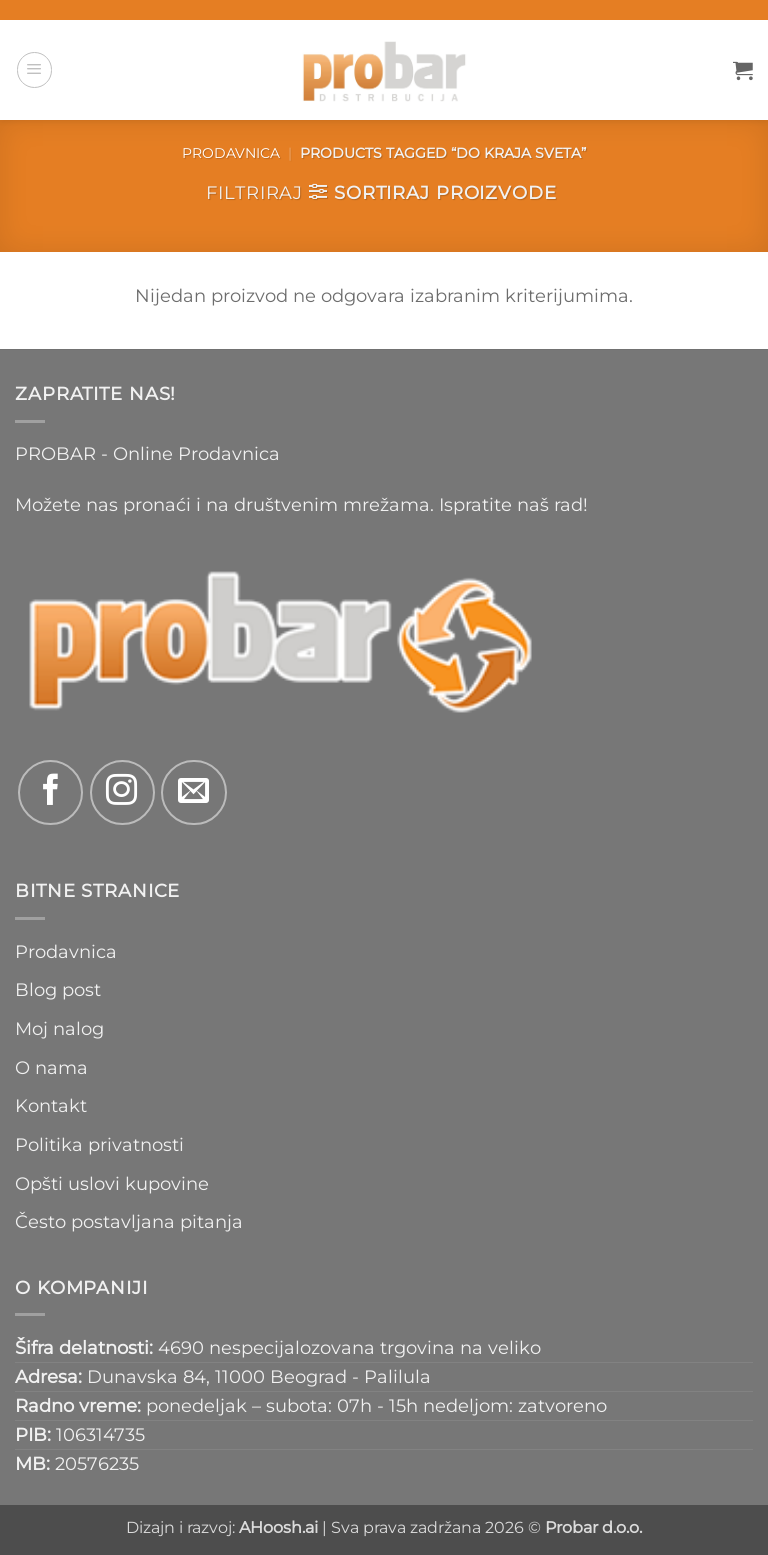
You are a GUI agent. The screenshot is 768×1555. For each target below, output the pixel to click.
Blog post (58, 989)
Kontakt (51, 1105)
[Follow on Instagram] (122, 792)
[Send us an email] (193, 792)
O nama (51, 1067)
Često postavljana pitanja (129, 1221)
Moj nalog (59, 1028)
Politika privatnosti (99, 1144)
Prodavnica (231, 153)
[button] (34, 69)
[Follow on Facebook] (50, 792)
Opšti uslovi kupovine (112, 1183)
